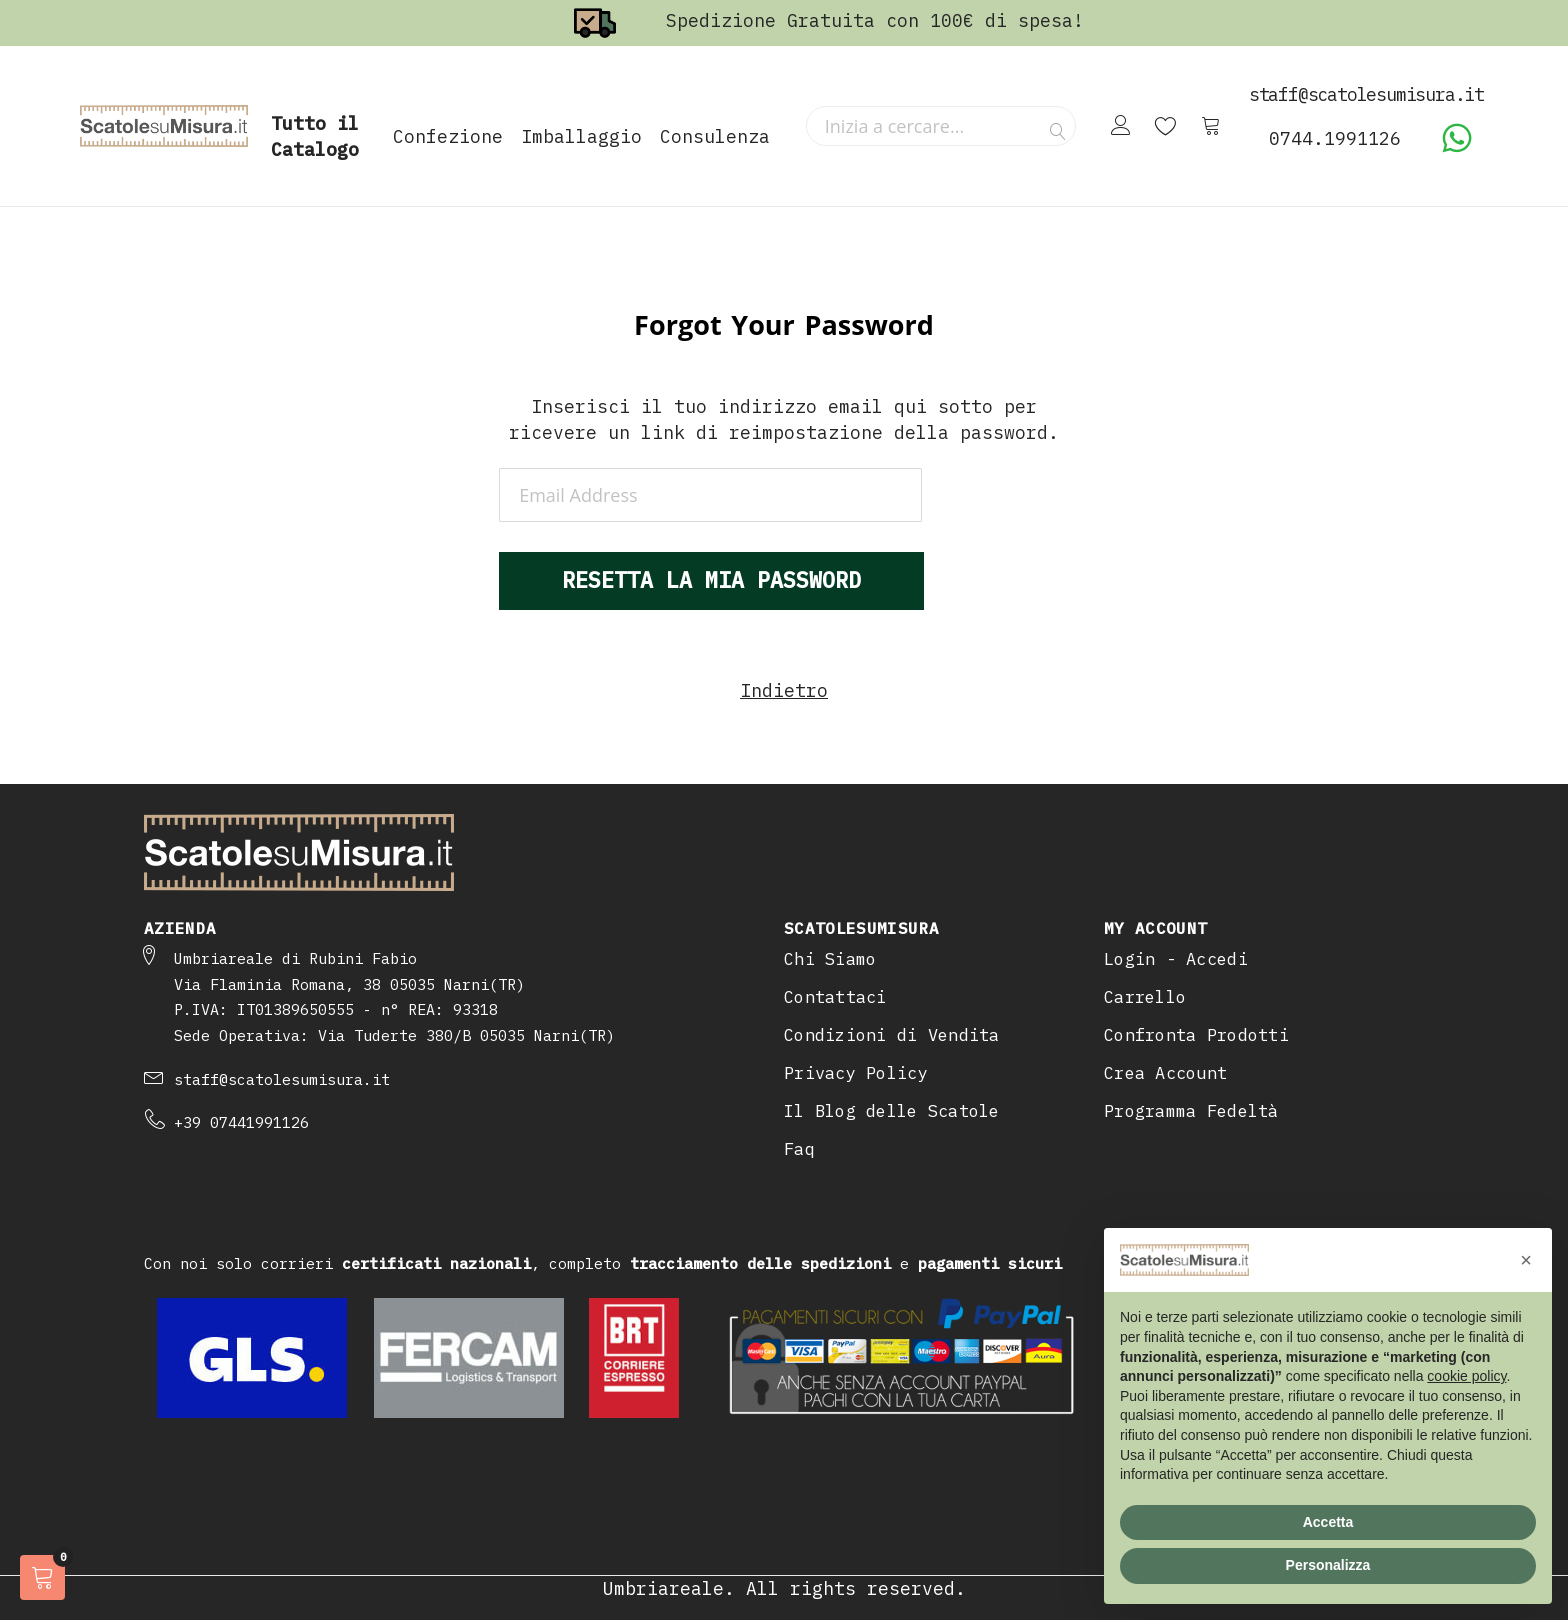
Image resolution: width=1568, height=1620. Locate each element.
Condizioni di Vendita (892, 1035)
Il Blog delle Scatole (892, 1111)
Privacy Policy (856, 1073)
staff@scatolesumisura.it (282, 1079)
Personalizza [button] (1328, 1565)
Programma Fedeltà (1191, 1111)
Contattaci (835, 997)
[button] (1526, 1260)
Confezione (448, 136)
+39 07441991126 (241, 1122)
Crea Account (1165, 1073)
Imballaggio (581, 136)
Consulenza (715, 136)
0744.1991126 (1335, 138)
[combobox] (941, 126)
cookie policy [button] (1466, 1376)
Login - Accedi (1176, 959)
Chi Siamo (830, 959)
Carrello (1145, 997)
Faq (799, 1149)
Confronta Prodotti (1196, 1035)
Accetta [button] (1328, 1522)
